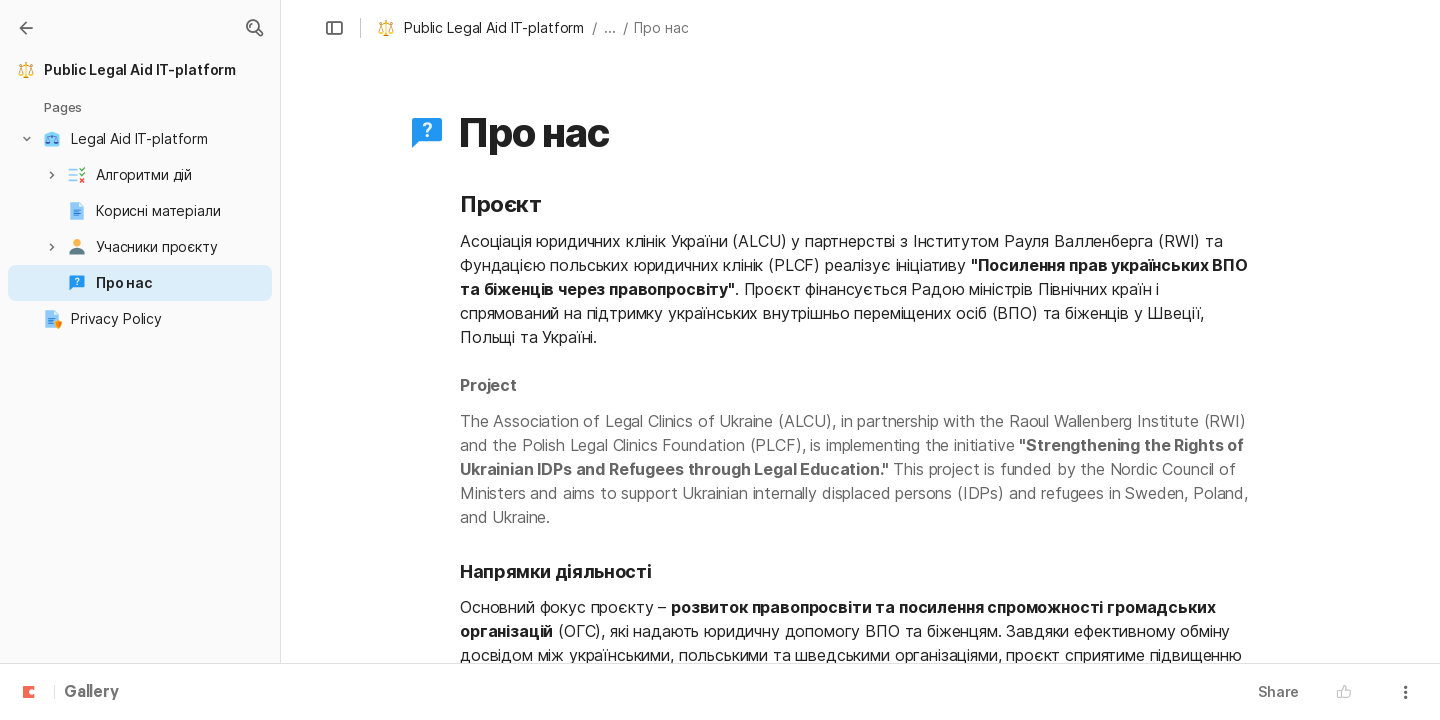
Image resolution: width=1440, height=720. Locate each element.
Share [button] (1278, 691)
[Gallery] (26, 28)
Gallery (91, 693)
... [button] (610, 27)
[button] (254, 28)
